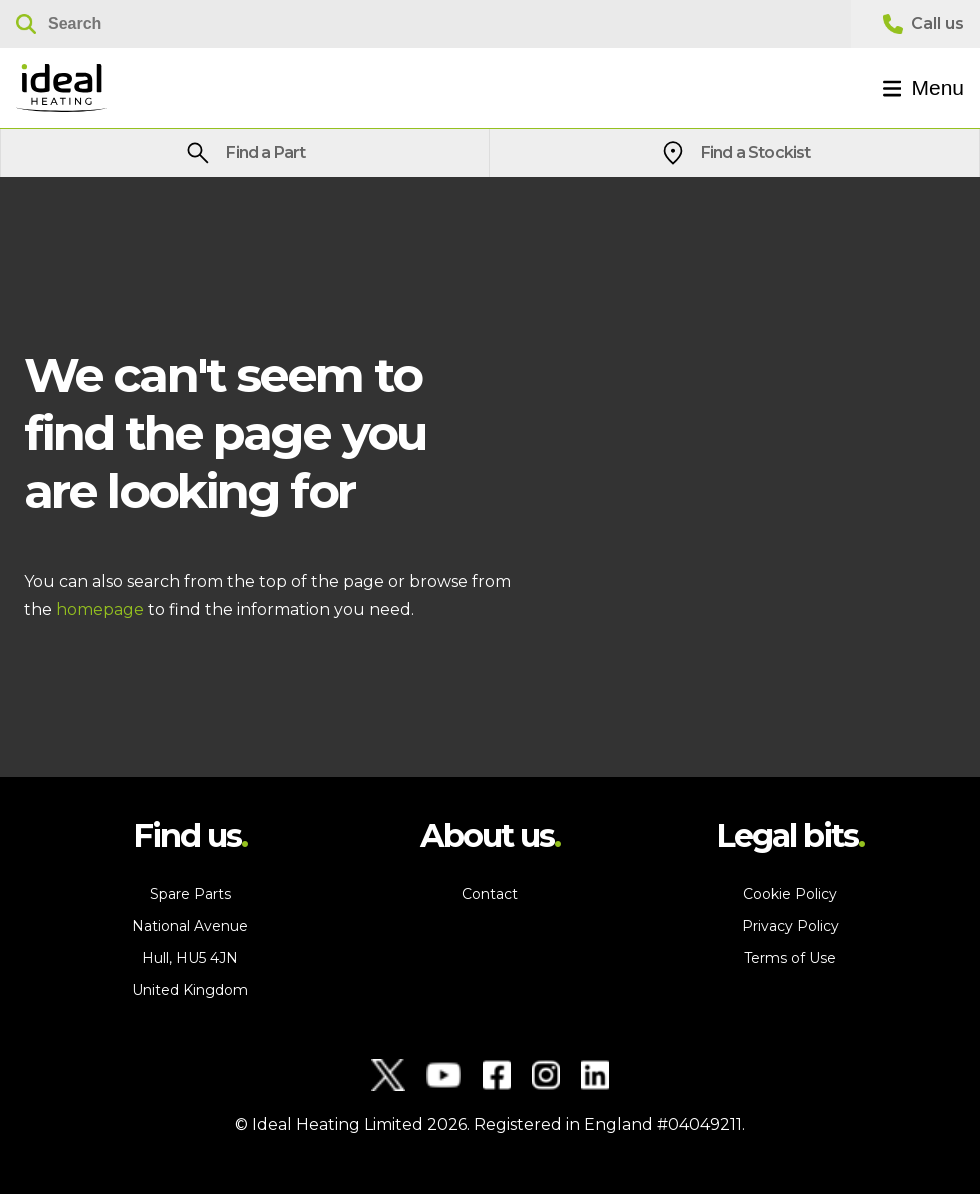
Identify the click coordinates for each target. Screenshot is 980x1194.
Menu (923, 87)
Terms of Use (790, 958)
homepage (100, 609)
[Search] (425, 24)
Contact (490, 894)
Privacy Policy (790, 926)
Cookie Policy (790, 894)
